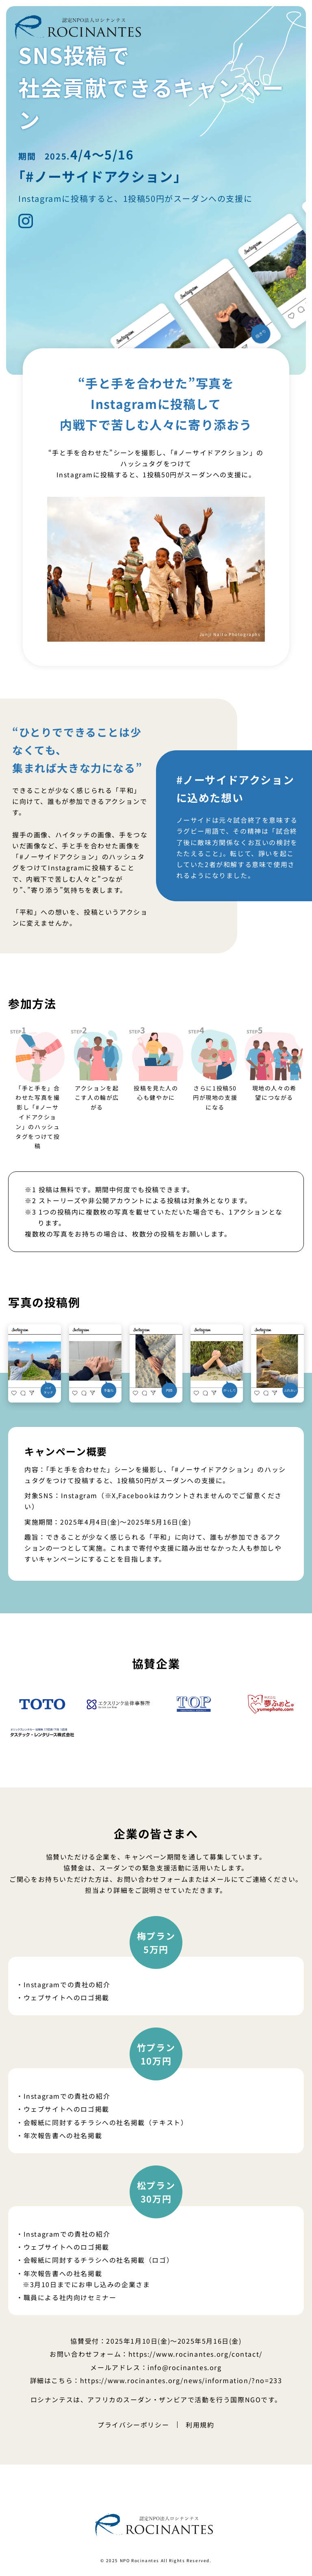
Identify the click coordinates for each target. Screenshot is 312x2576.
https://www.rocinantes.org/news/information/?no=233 (181, 2380)
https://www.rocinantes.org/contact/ (195, 2354)
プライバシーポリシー (133, 2425)
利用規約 (200, 2425)
